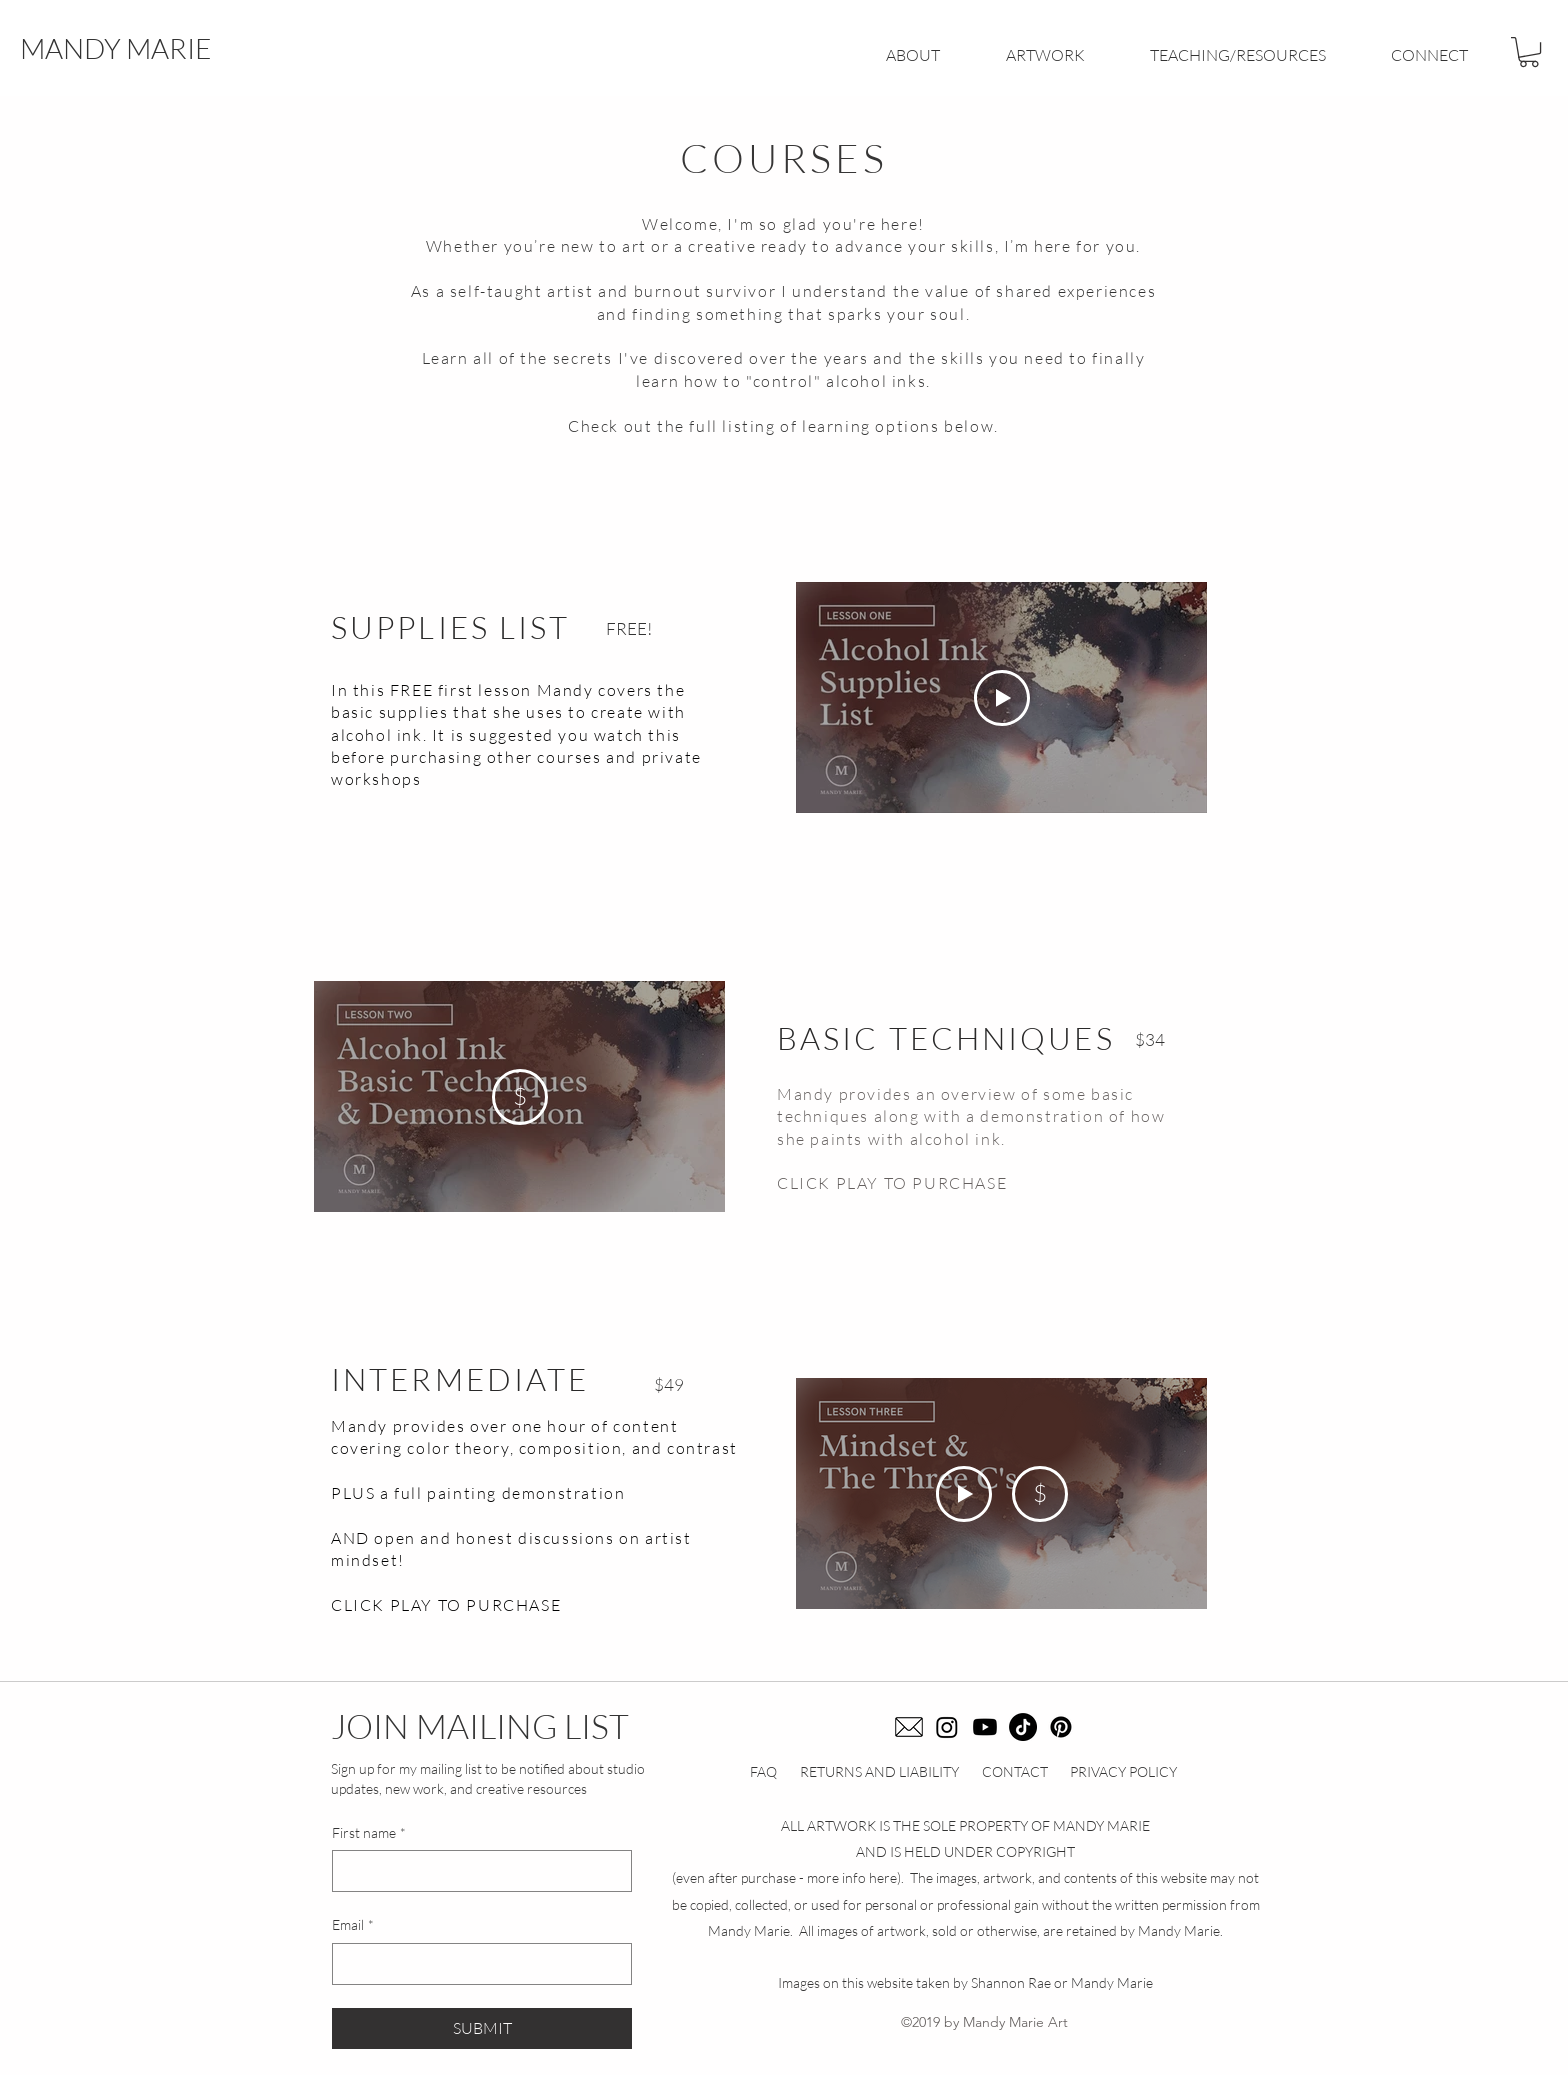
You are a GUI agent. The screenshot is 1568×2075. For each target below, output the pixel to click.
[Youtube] (985, 1727)
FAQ (763, 1771)
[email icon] (909, 1727)
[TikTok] (1023, 1727)
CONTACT (1015, 1771)
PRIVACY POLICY (1123, 1771)
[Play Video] (1002, 697)
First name (369, 1833)
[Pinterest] (1061, 1727)
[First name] (476, 1871)
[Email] (476, 1964)
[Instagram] (947, 1727)
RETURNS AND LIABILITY (879, 1771)
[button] (1529, 52)
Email (353, 1925)
